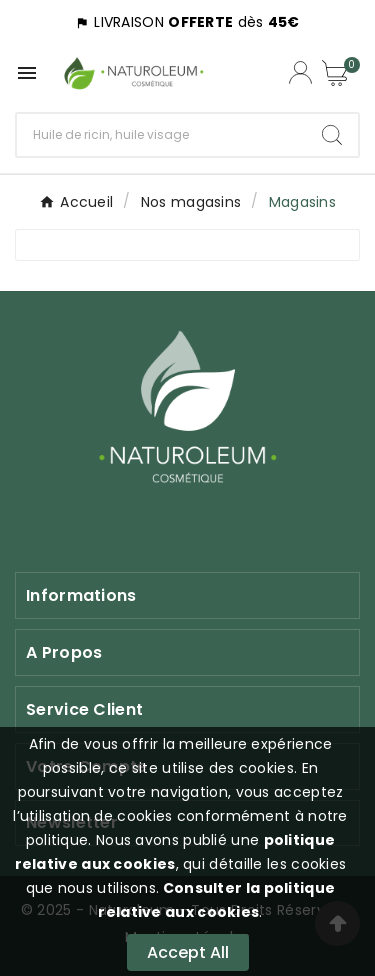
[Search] (332, 135)
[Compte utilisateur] (300, 72)
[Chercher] (161, 135)
